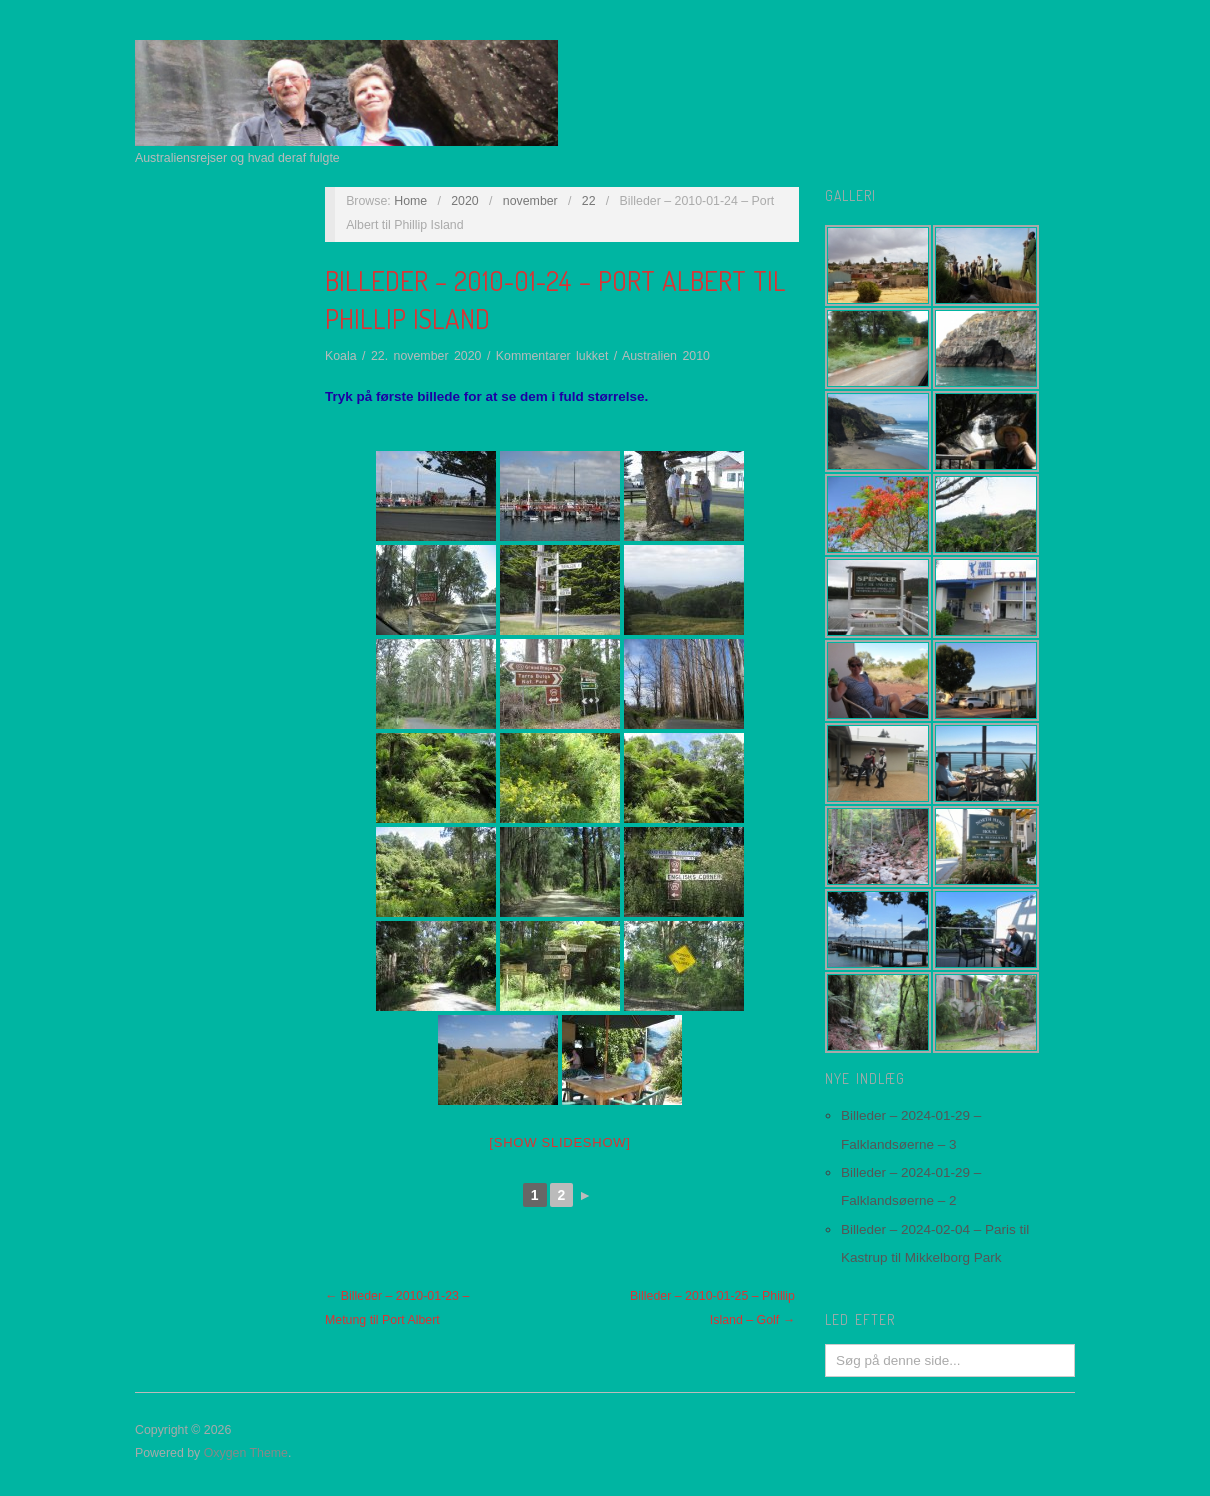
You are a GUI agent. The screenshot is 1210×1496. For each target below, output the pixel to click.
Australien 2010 (666, 356)
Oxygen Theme (246, 1453)
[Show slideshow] (559, 1142)
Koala (341, 356)
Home (410, 201)
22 (589, 201)
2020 (465, 201)
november (530, 201)
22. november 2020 (426, 356)
